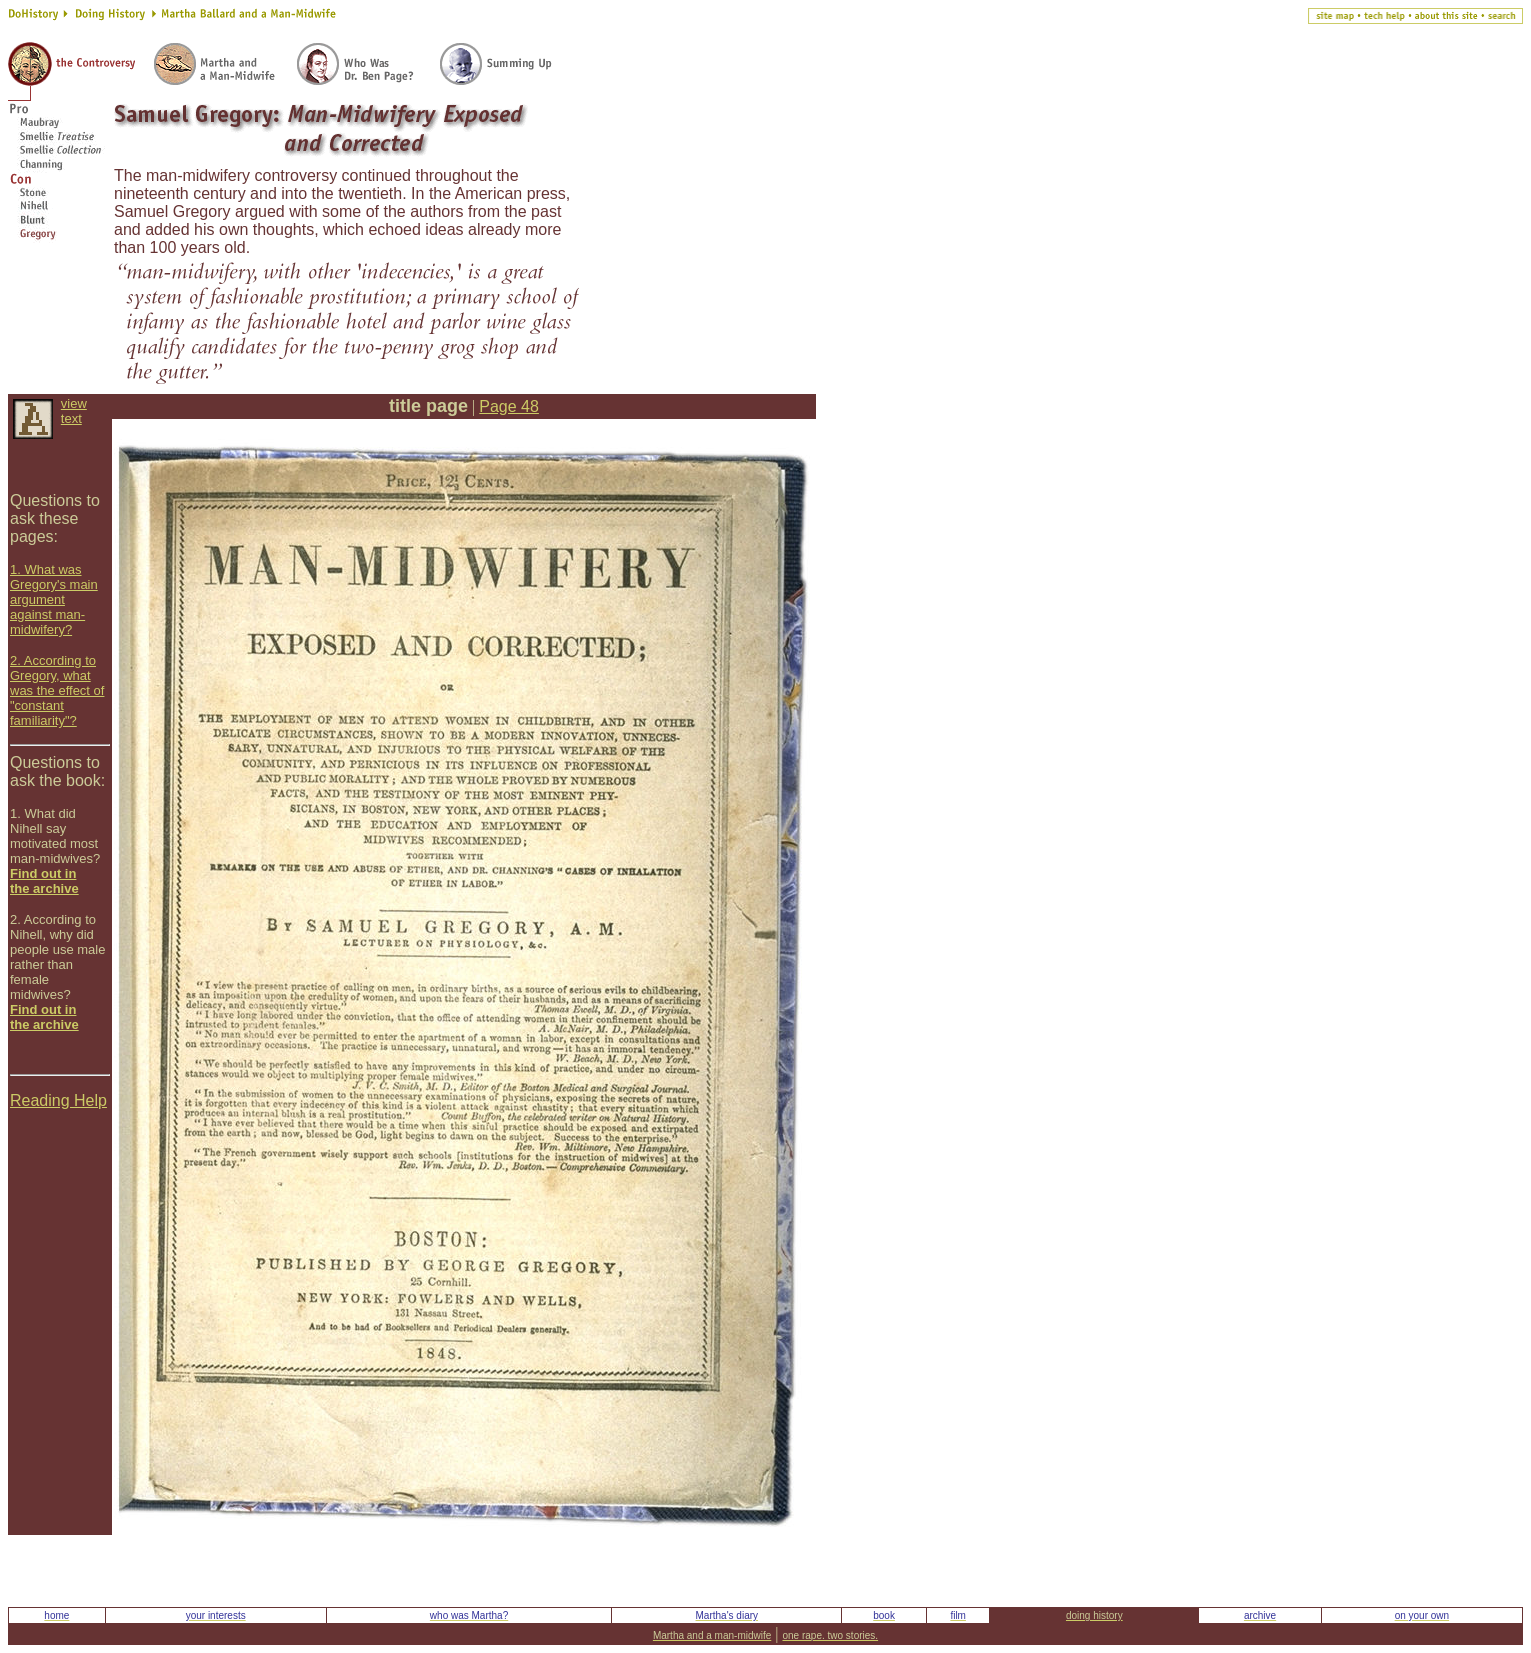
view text (74, 411)
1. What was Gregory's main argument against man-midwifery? (54, 599)
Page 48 (509, 406)
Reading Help (58, 1100)
